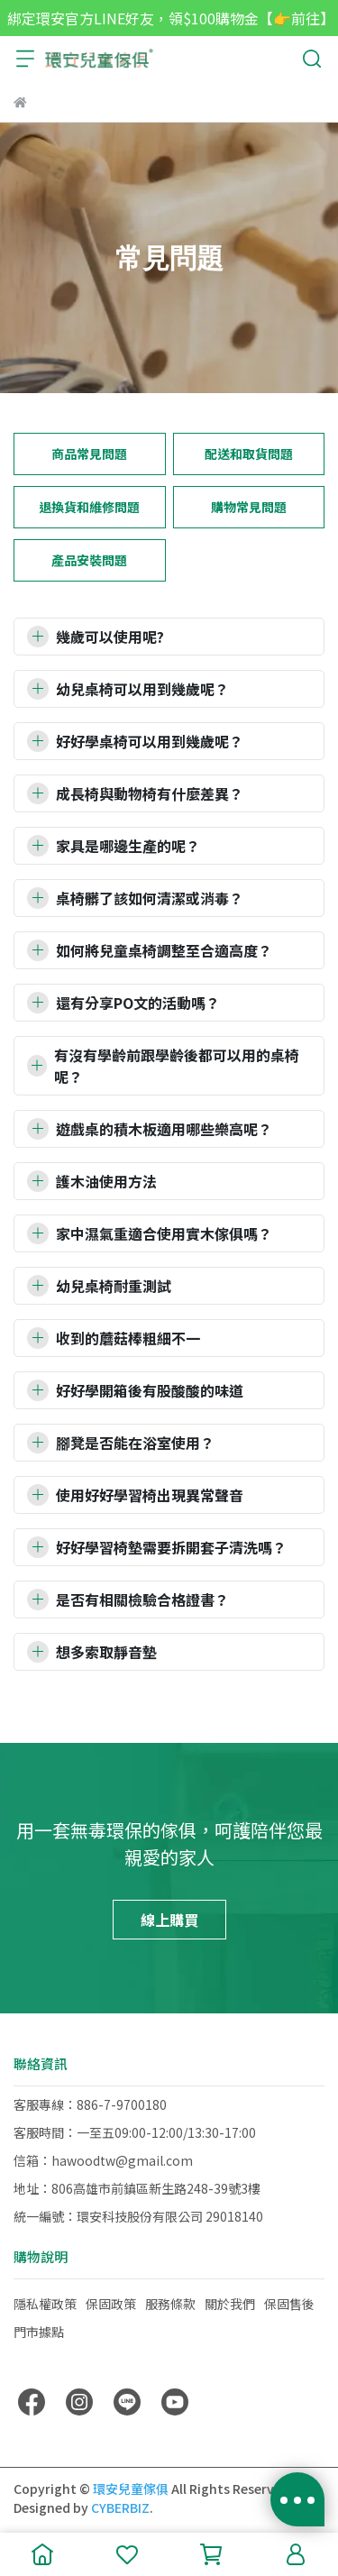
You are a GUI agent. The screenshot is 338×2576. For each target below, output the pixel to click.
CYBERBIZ (120, 2507)
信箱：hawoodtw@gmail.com (103, 2160)
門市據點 (39, 2332)
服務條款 (170, 2304)
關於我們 (230, 2304)
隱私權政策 (45, 2304)
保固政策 (111, 2304)
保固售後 (289, 2304)
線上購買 (169, 1919)
